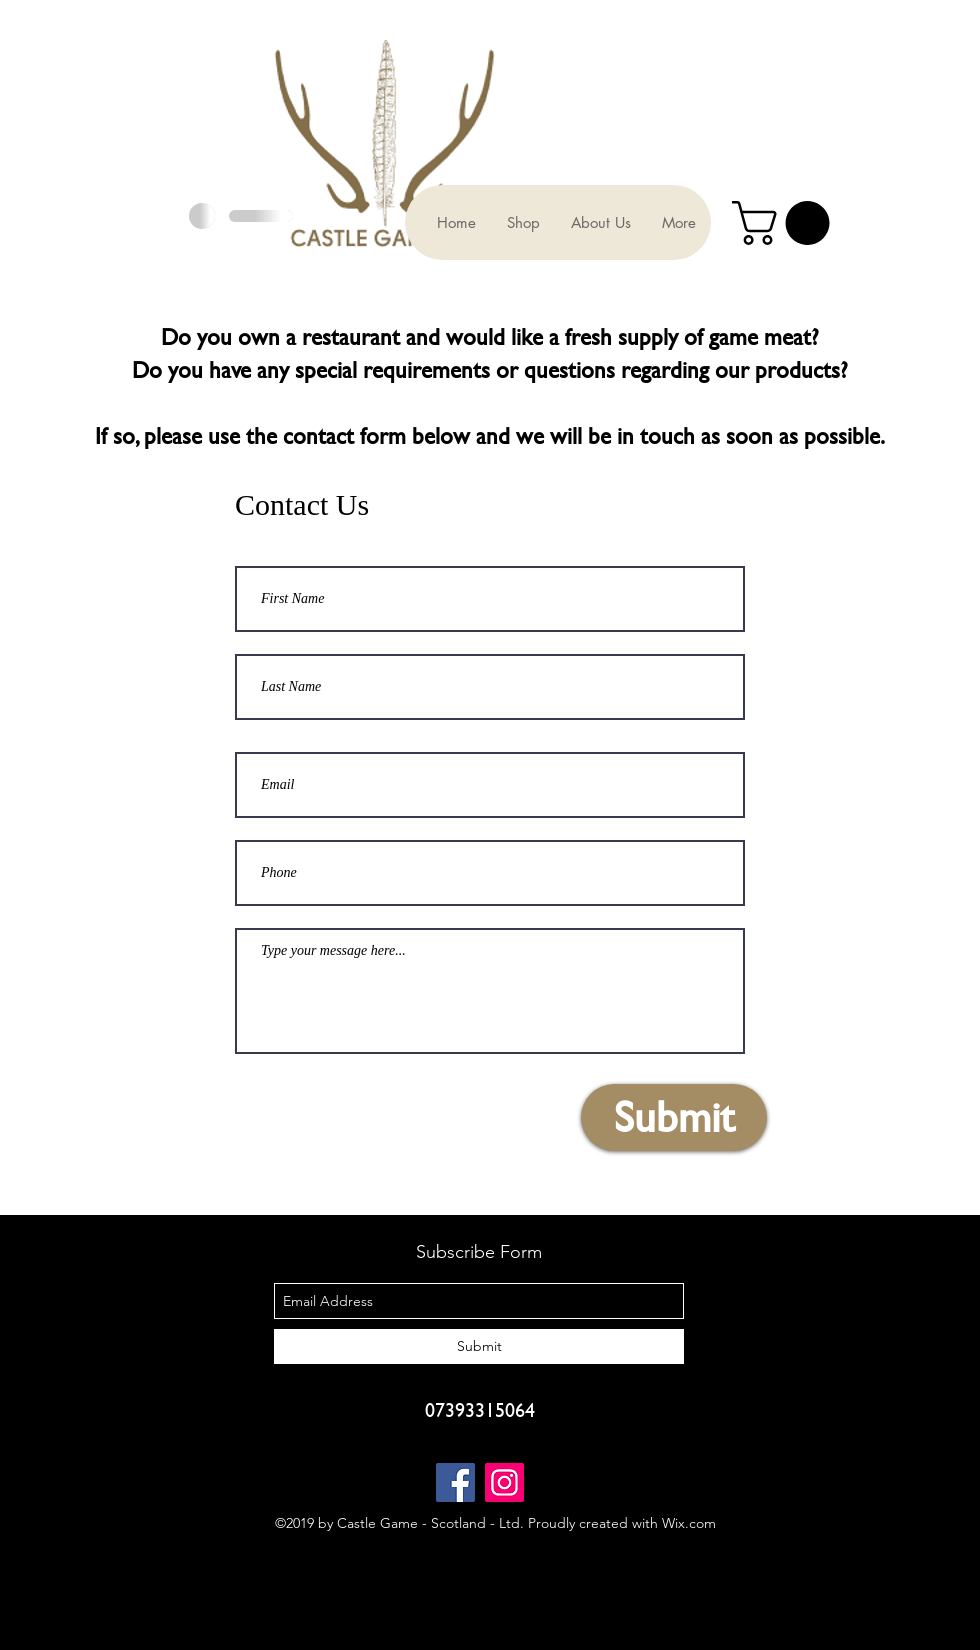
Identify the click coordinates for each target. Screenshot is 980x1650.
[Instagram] (504, 1482)
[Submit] (674, 1117)
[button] (786, 223)
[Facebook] (455, 1482)
